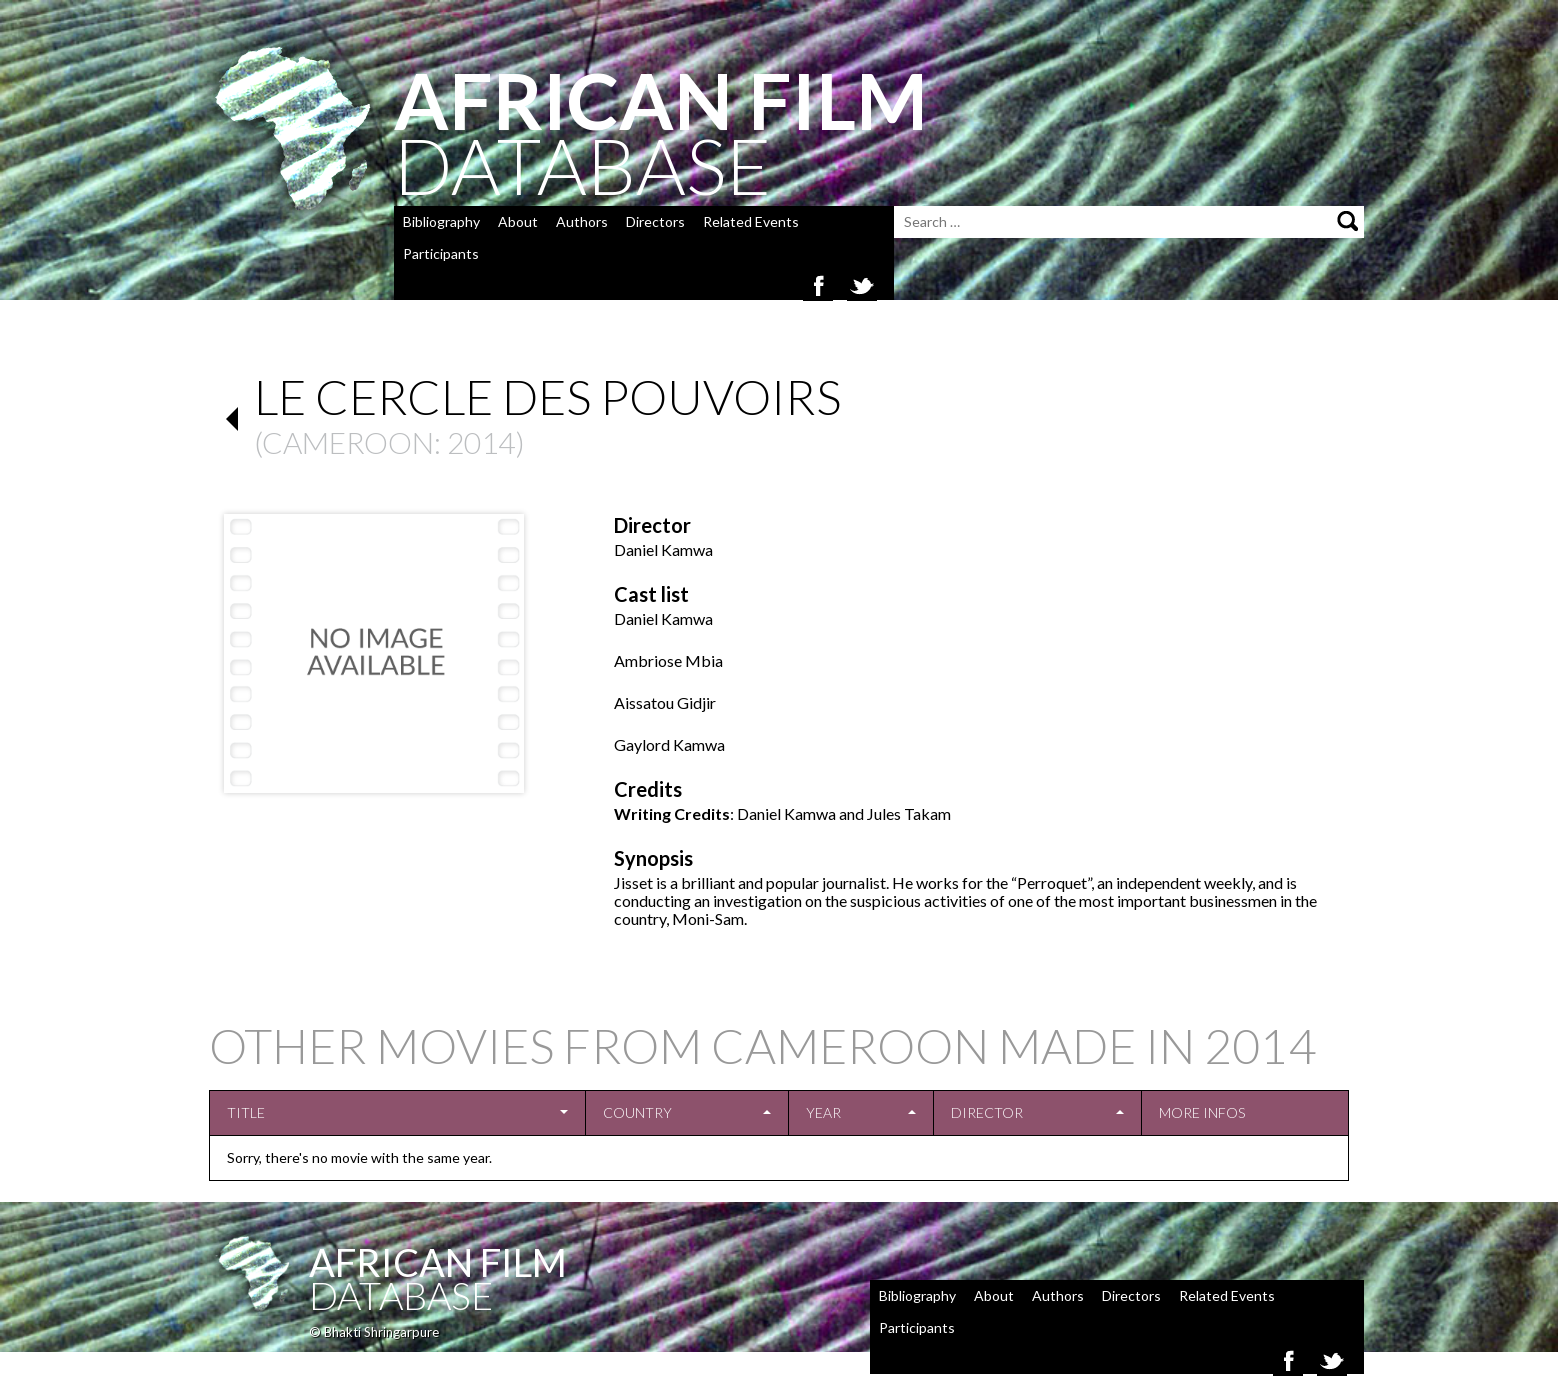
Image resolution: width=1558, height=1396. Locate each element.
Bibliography (441, 221)
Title (246, 1112)
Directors (655, 221)
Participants (441, 253)
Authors (582, 221)
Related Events (751, 221)
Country (637, 1112)
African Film (438, 1262)
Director (987, 1112)
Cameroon (348, 442)
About (518, 221)
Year (823, 1112)
